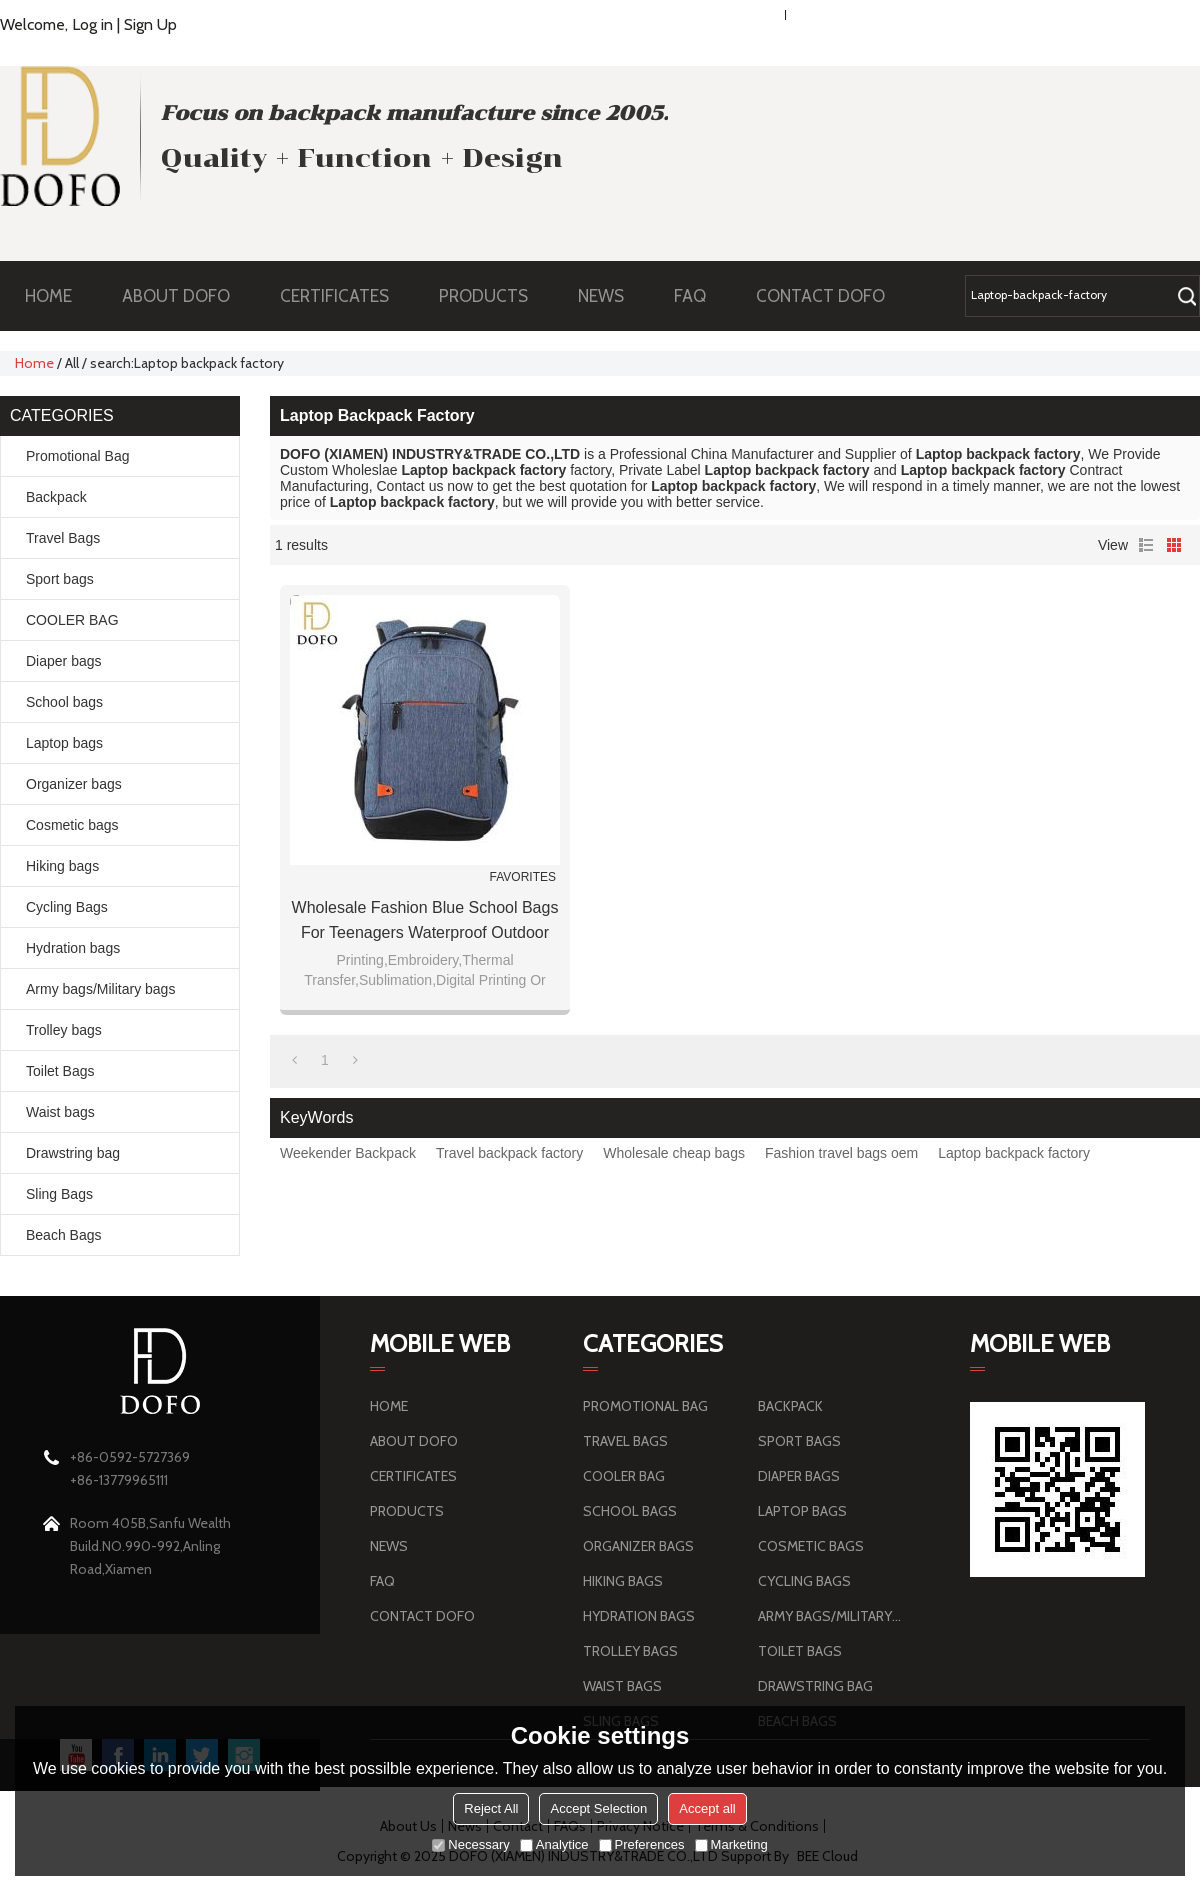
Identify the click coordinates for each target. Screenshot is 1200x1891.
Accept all (707, 1808)
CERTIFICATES (334, 296)
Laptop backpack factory (1014, 1153)
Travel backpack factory (509, 1153)
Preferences (642, 1844)
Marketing (731, 1844)
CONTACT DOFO (820, 296)
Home (34, 363)
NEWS (611, 296)
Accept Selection (598, 1808)
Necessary (470, 1844)
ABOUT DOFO (186, 296)
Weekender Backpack (348, 1153)
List (1146, 545)
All (72, 363)
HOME (48, 296)
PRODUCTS (493, 296)
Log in (92, 24)
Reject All (491, 1808)
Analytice (554, 1844)
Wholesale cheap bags (674, 1153)
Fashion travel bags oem (841, 1153)
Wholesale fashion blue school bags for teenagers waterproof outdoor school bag (425, 922)
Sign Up (150, 24)
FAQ (700, 296)
